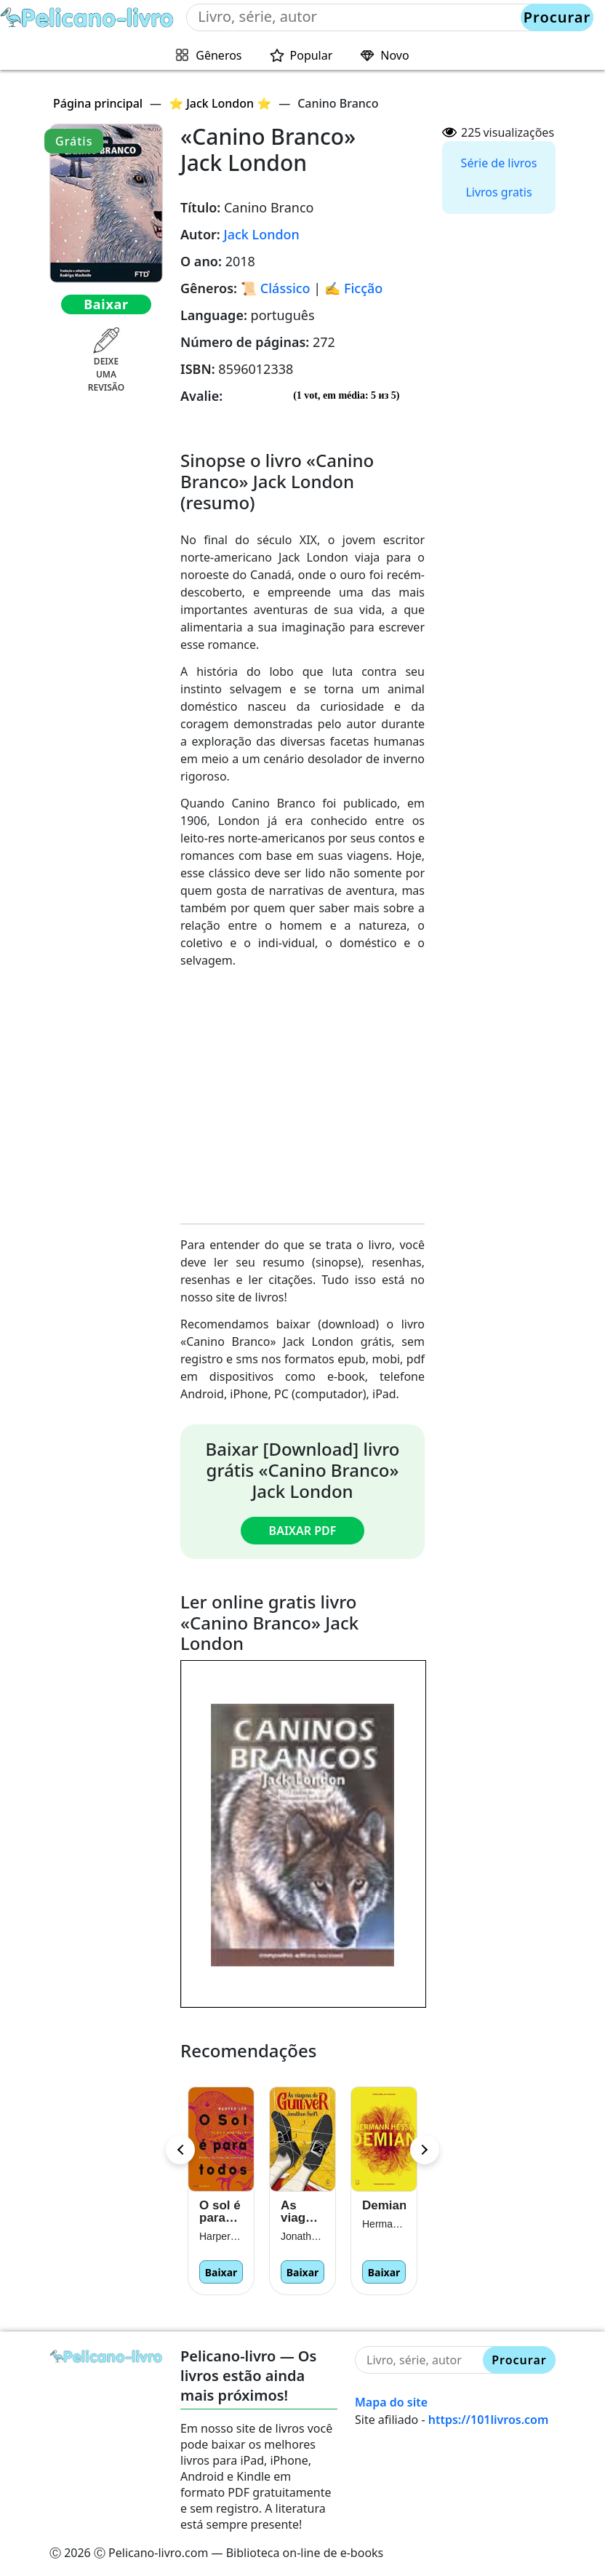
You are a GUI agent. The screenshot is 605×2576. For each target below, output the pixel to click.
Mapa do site (391, 2402)
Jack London (261, 234)
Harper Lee (221, 2236)
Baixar (106, 304)
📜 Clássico (275, 288)
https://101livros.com (488, 2420)
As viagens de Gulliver (302, 2211)
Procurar (557, 17)
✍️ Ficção (353, 288)
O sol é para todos (220, 2211)
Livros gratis (498, 192)
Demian (384, 2205)
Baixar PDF (303, 1531)
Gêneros (218, 55)
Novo (394, 55)
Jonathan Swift (302, 2236)
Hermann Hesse (384, 2224)
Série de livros (499, 163)
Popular (311, 55)
